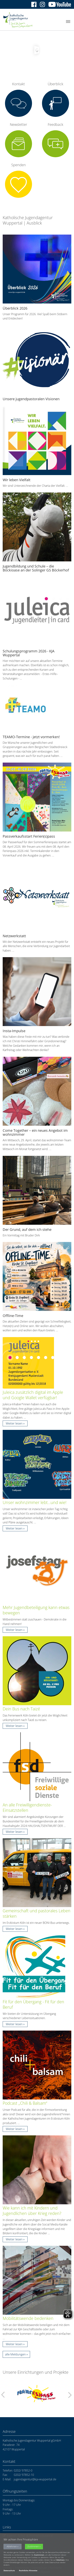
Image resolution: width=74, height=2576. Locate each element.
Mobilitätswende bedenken (28, 2318)
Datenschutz (9, 2570)
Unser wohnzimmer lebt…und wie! (34, 1502)
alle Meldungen (15, 2354)
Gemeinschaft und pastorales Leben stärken (36, 1913)
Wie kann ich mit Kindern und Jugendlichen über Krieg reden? (32, 2210)
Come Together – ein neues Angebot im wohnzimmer (35, 1132)
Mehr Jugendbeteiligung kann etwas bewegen (36, 1610)
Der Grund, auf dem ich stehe (27, 1229)
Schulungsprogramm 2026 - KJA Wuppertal (29, 653)
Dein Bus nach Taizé (21, 1709)
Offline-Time (13, 1315)
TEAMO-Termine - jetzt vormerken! (31, 736)
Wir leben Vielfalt (16, 479)
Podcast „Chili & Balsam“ (25, 2103)
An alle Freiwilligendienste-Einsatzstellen (27, 1807)
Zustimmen (33, 2546)
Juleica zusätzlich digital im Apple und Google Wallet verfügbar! (33, 1394)
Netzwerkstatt (14, 935)
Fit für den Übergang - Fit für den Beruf (33, 2004)
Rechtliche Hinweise (28, 2570)
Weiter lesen (14, 1423)
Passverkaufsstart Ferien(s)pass (29, 836)
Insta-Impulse (14, 1030)
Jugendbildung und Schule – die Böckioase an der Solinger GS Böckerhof (36, 568)
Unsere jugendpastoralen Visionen (31, 398)
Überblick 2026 (15, 308)
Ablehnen (12, 2546)
